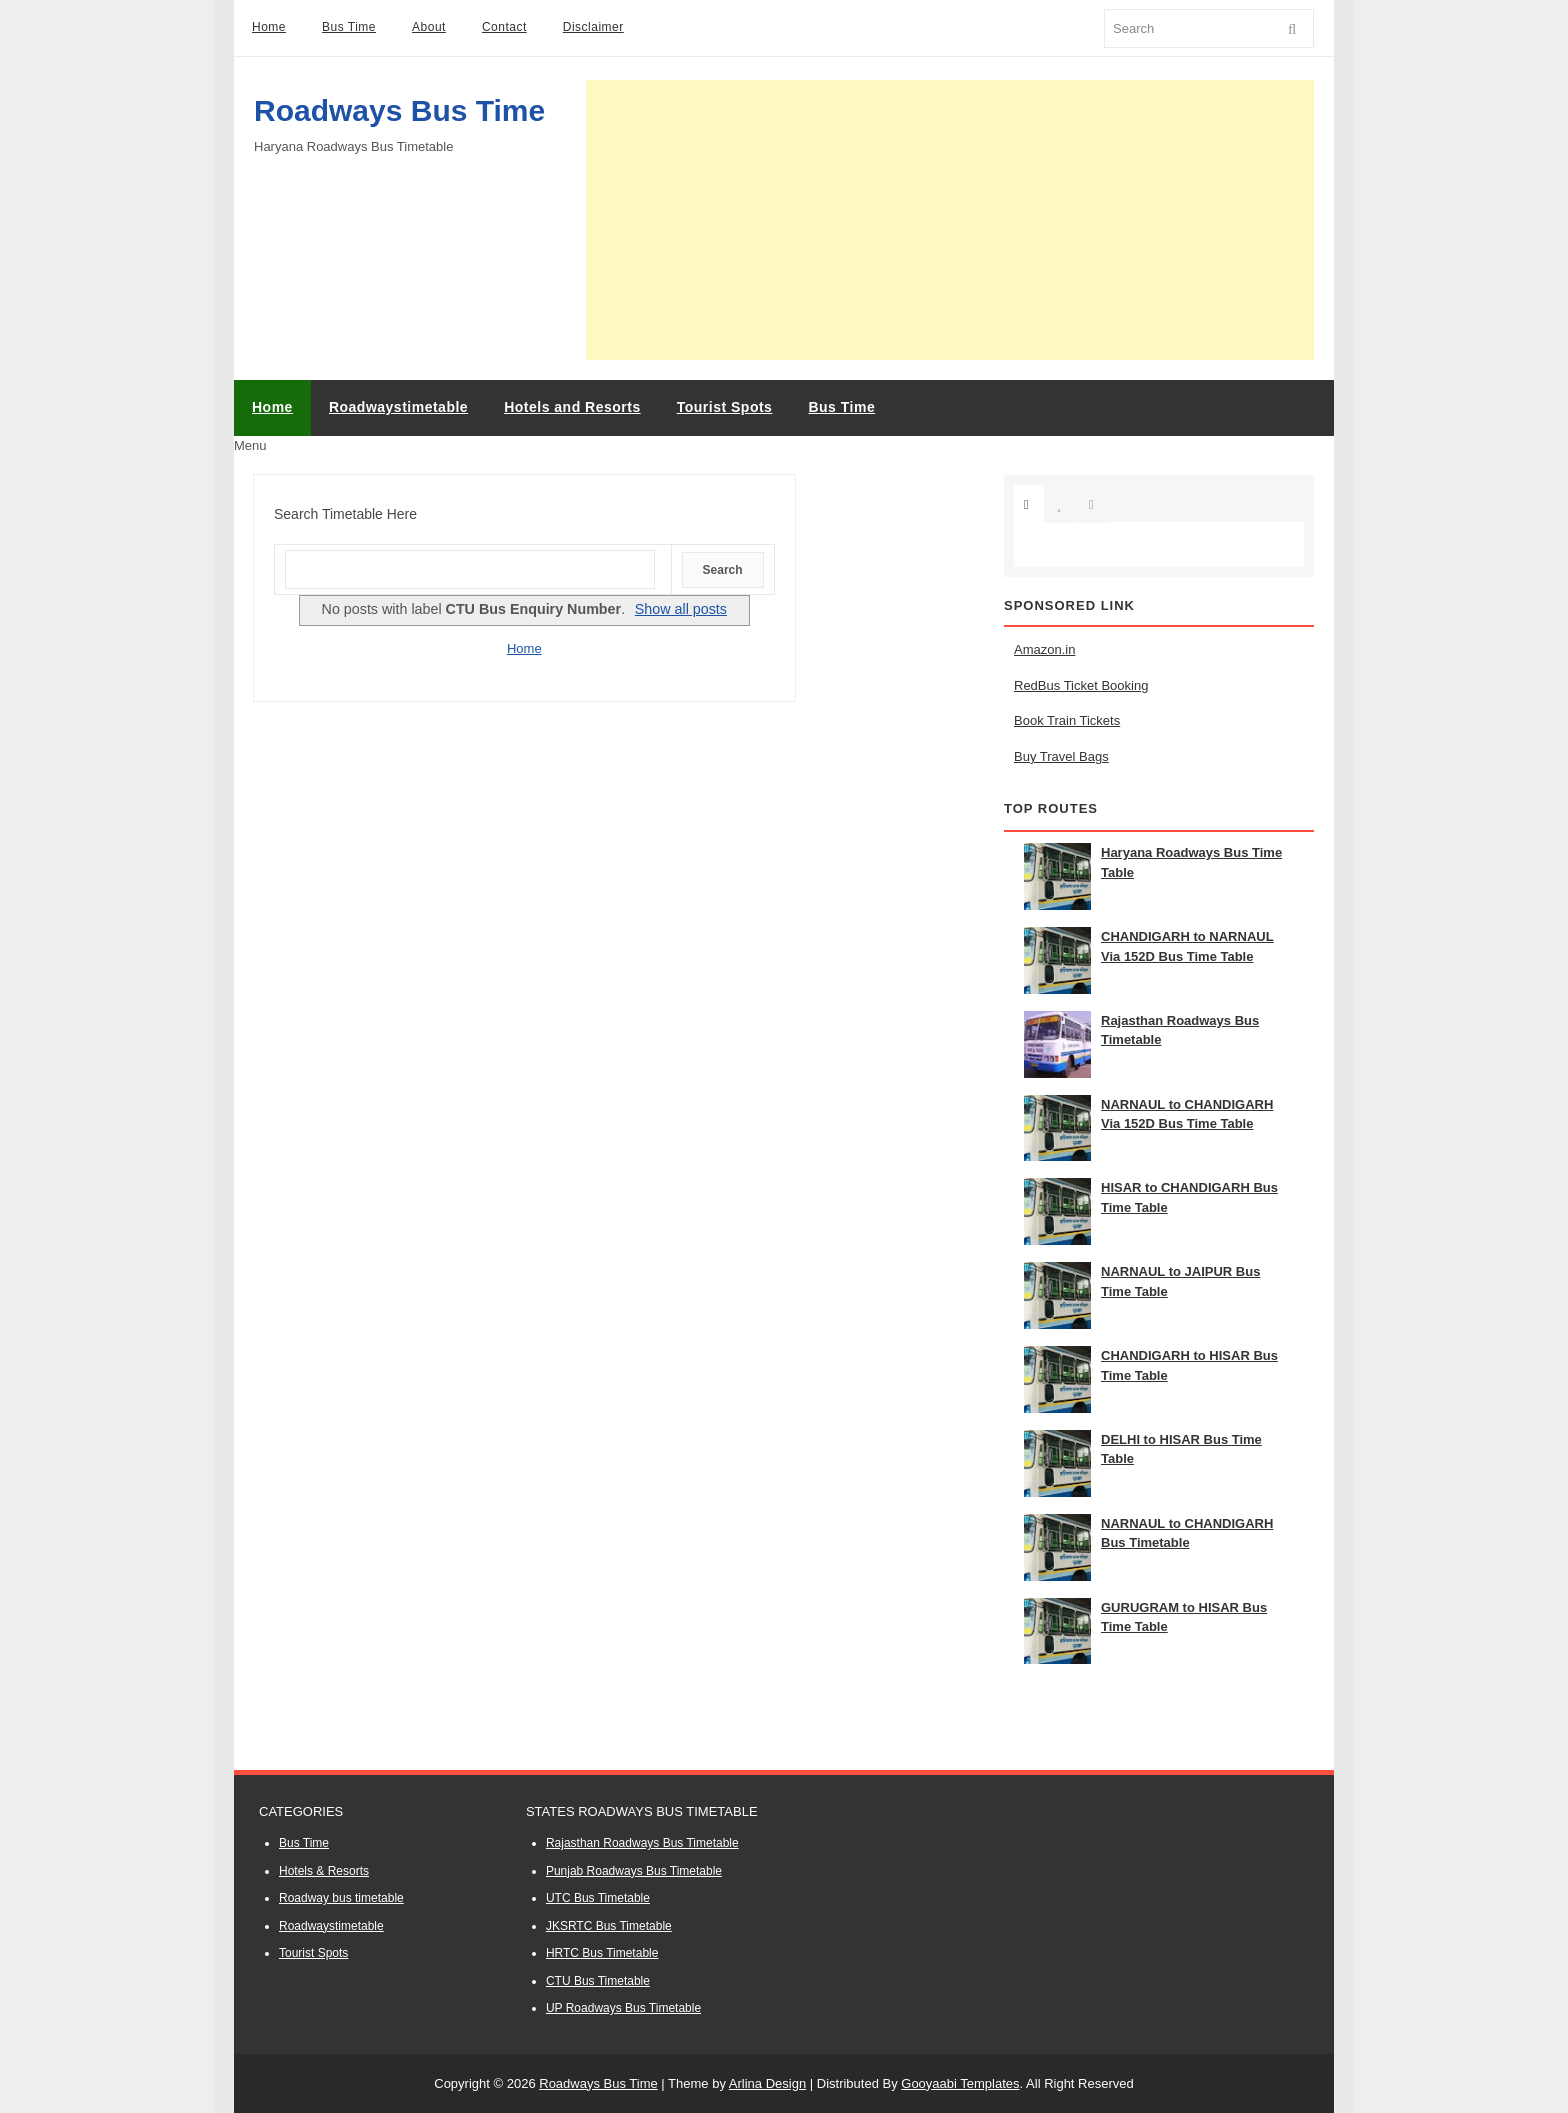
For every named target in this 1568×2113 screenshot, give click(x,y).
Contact (504, 27)
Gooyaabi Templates (960, 2083)
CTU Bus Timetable (598, 1981)
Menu (250, 445)
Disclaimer (593, 27)
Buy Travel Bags (1061, 756)
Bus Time (349, 27)
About (429, 27)
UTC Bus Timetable (598, 1898)
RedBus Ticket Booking (1081, 685)
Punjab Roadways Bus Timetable (634, 1871)
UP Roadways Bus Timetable (623, 2008)
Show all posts (681, 609)
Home (269, 27)
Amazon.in (1044, 649)
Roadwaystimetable (331, 1926)
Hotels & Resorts (324, 1871)
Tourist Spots (313, 1953)
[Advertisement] (950, 220)
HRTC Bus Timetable (602, 1953)
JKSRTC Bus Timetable (609, 1926)
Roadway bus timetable (341, 1898)
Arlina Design (767, 2083)
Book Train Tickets (1067, 720)
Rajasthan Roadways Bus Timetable (642, 1843)
